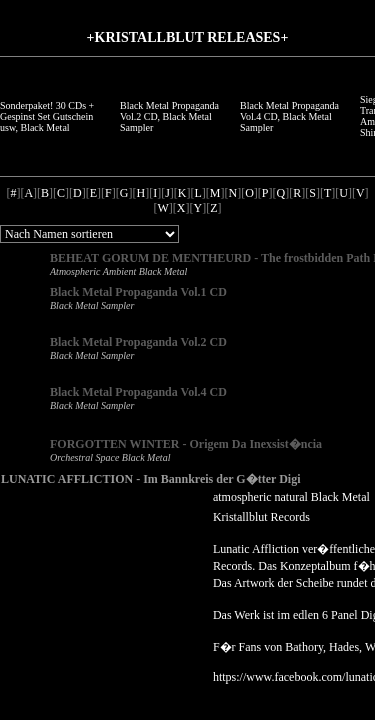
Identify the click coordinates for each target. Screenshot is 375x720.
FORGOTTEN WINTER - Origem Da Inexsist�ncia (186, 444)
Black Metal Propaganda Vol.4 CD (138, 392)
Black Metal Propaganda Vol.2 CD (138, 342)
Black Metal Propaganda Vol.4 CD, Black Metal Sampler (289, 116)
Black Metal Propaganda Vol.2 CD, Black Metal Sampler (169, 116)
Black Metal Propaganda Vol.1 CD (138, 292)
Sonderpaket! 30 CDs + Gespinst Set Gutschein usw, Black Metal (47, 116)
